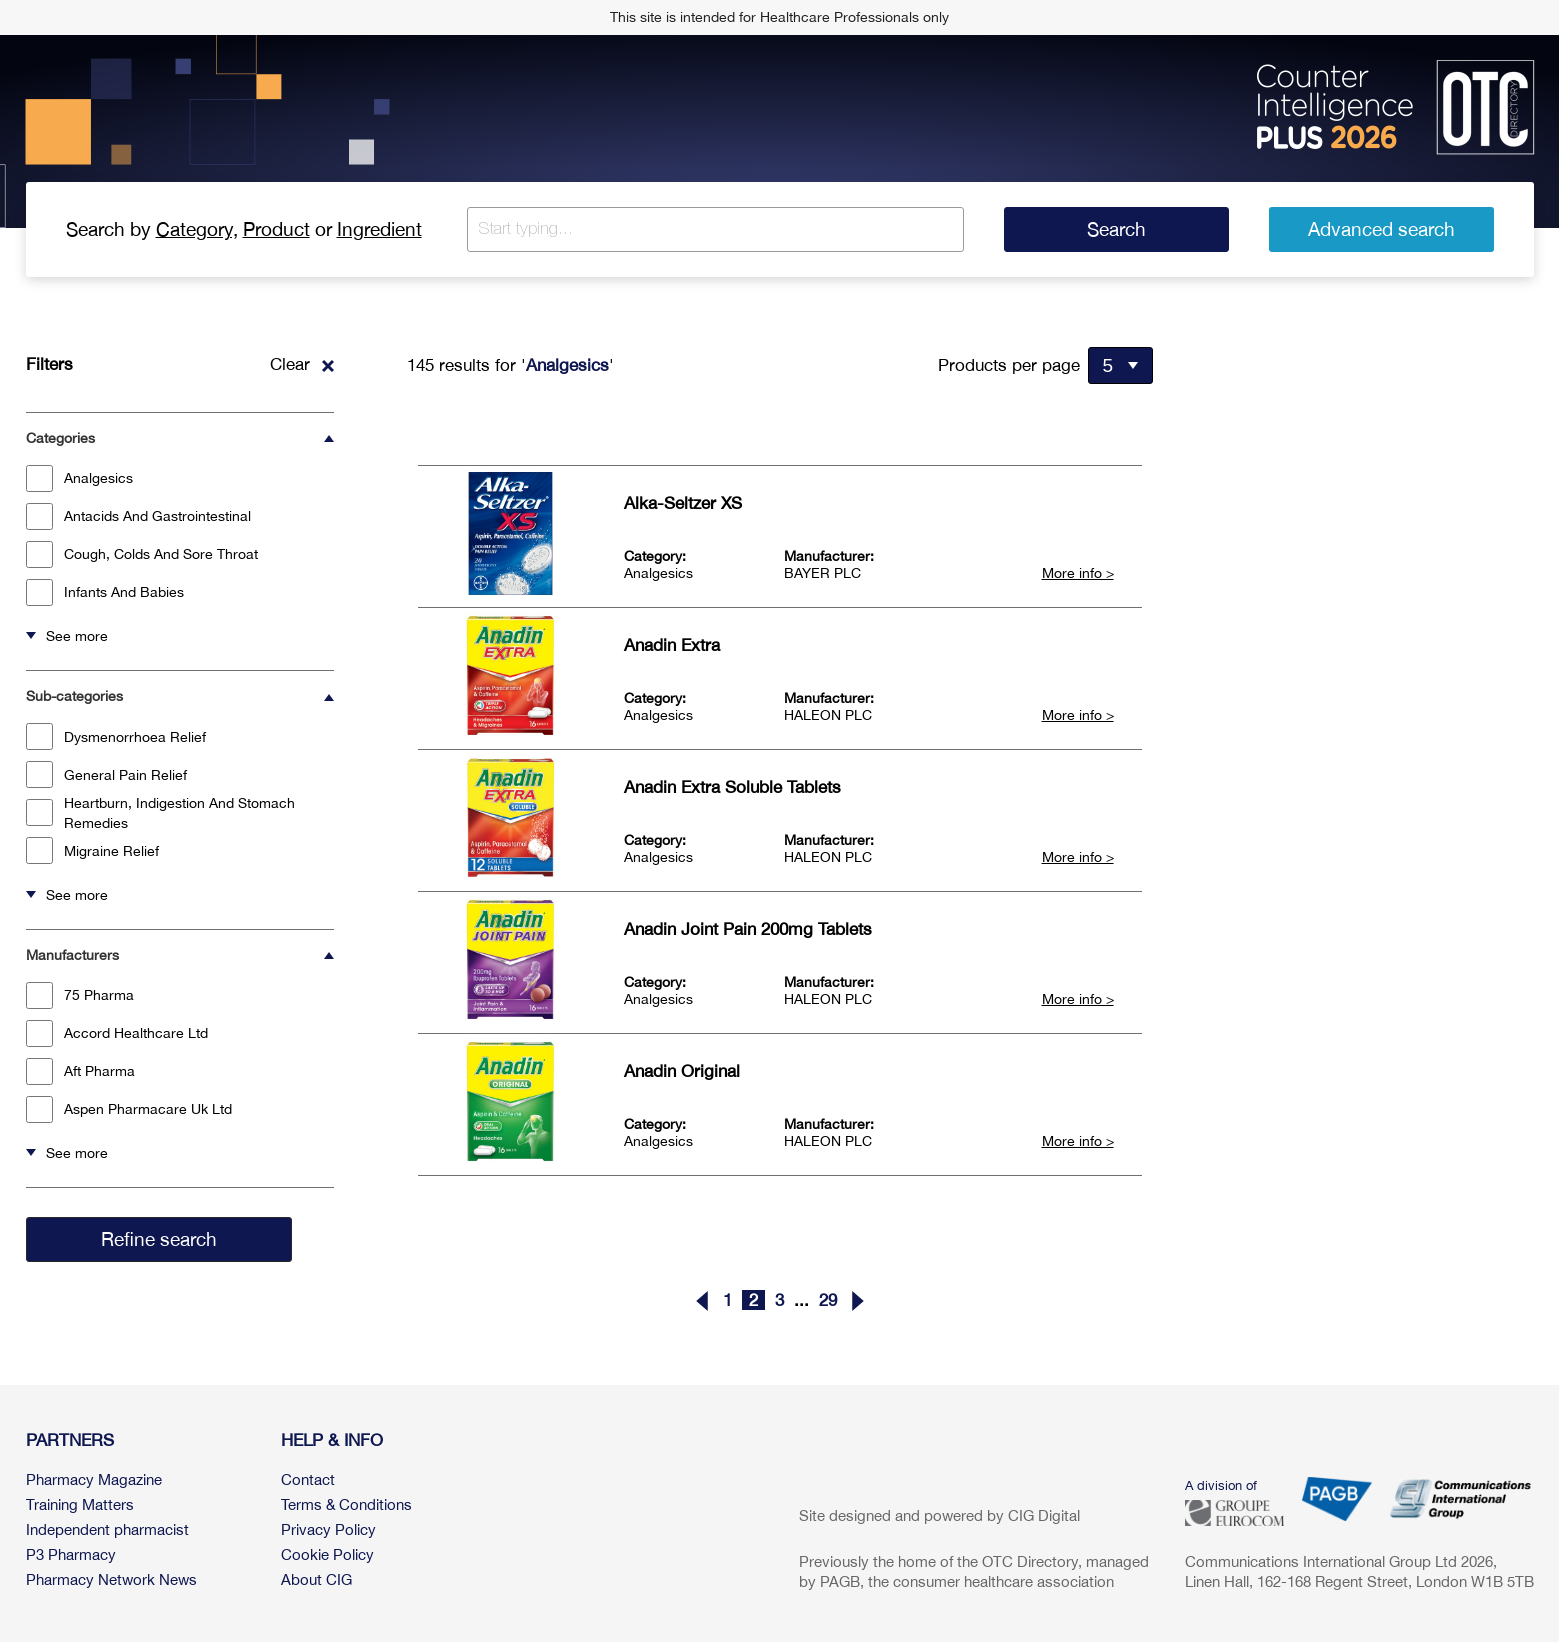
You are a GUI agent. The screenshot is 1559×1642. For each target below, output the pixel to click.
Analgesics (79, 478)
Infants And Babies (105, 592)
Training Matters (80, 1504)
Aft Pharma (80, 1071)
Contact (308, 1479)
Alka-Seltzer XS (683, 503)
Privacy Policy (328, 1529)
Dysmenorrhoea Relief (116, 736)
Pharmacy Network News (111, 1579)
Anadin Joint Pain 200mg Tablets (748, 929)
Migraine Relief (92, 850)
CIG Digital (1044, 1515)
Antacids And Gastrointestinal (138, 516)
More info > (1078, 573)
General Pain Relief (106, 774)
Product (276, 229)
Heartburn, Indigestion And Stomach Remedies (160, 813)
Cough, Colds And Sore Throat (142, 554)
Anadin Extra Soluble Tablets (732, 787)
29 (828, 1300)
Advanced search (1381, 229)
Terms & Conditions (346, 1504)
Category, (197, 229)
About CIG (316, 1579)
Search (1116, 229)
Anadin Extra (672, 645)
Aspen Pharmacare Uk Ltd (129, 1109)
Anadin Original (682, 1071)
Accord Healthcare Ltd (117, 1033)
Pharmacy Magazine (94, 1479)
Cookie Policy (327, 1554)
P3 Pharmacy (71, 1554)
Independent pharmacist (107, 1529)
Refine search (159, 1239)
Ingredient (379, 229)
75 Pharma (80, 995)
